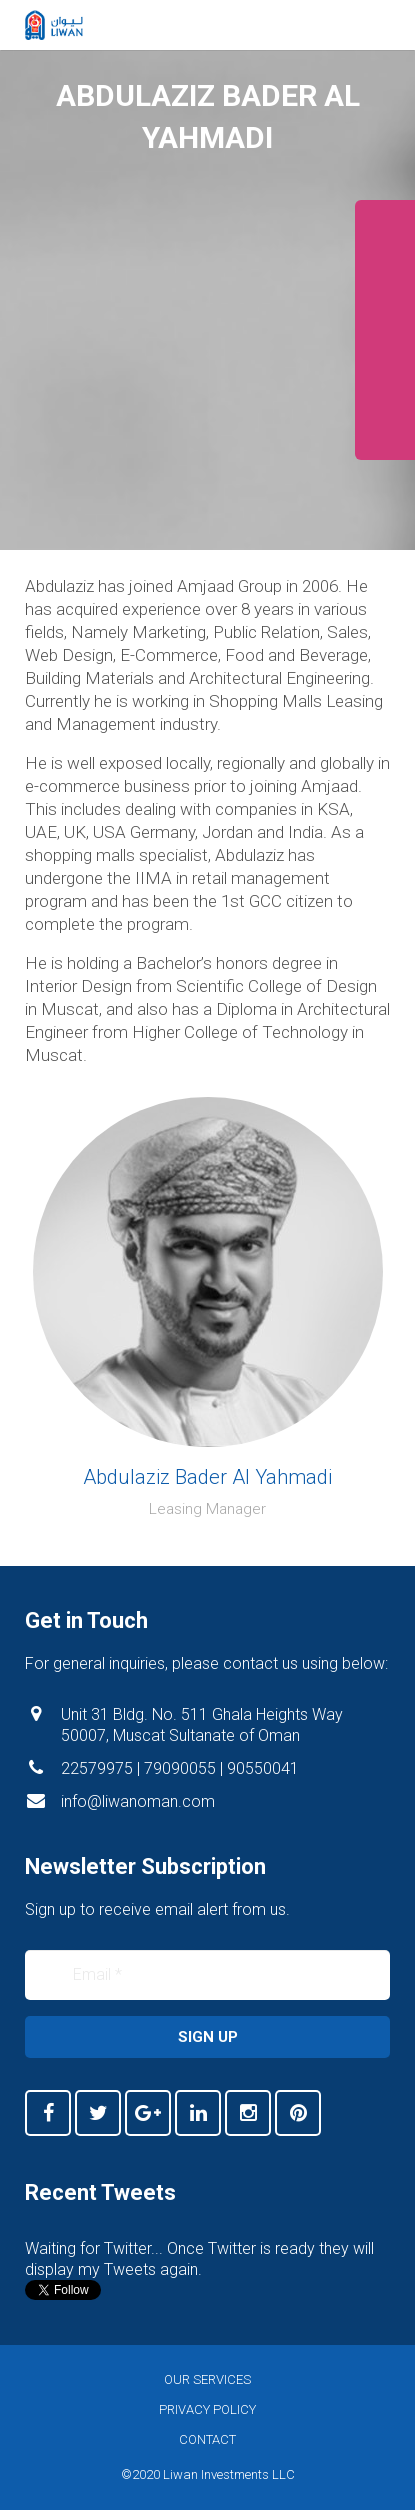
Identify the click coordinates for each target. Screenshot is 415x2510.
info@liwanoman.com (138, 1801)
